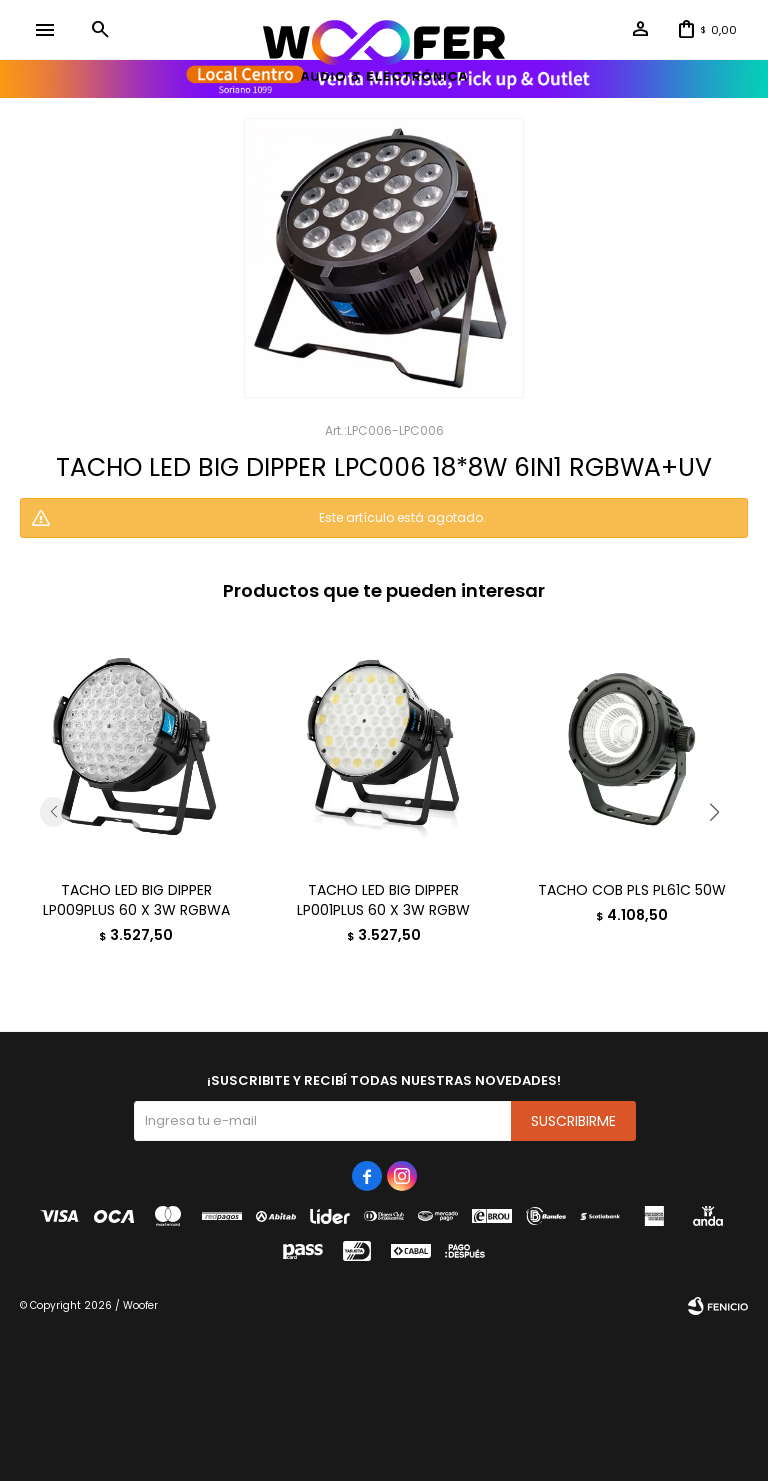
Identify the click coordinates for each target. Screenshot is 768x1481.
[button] (100, 30)
